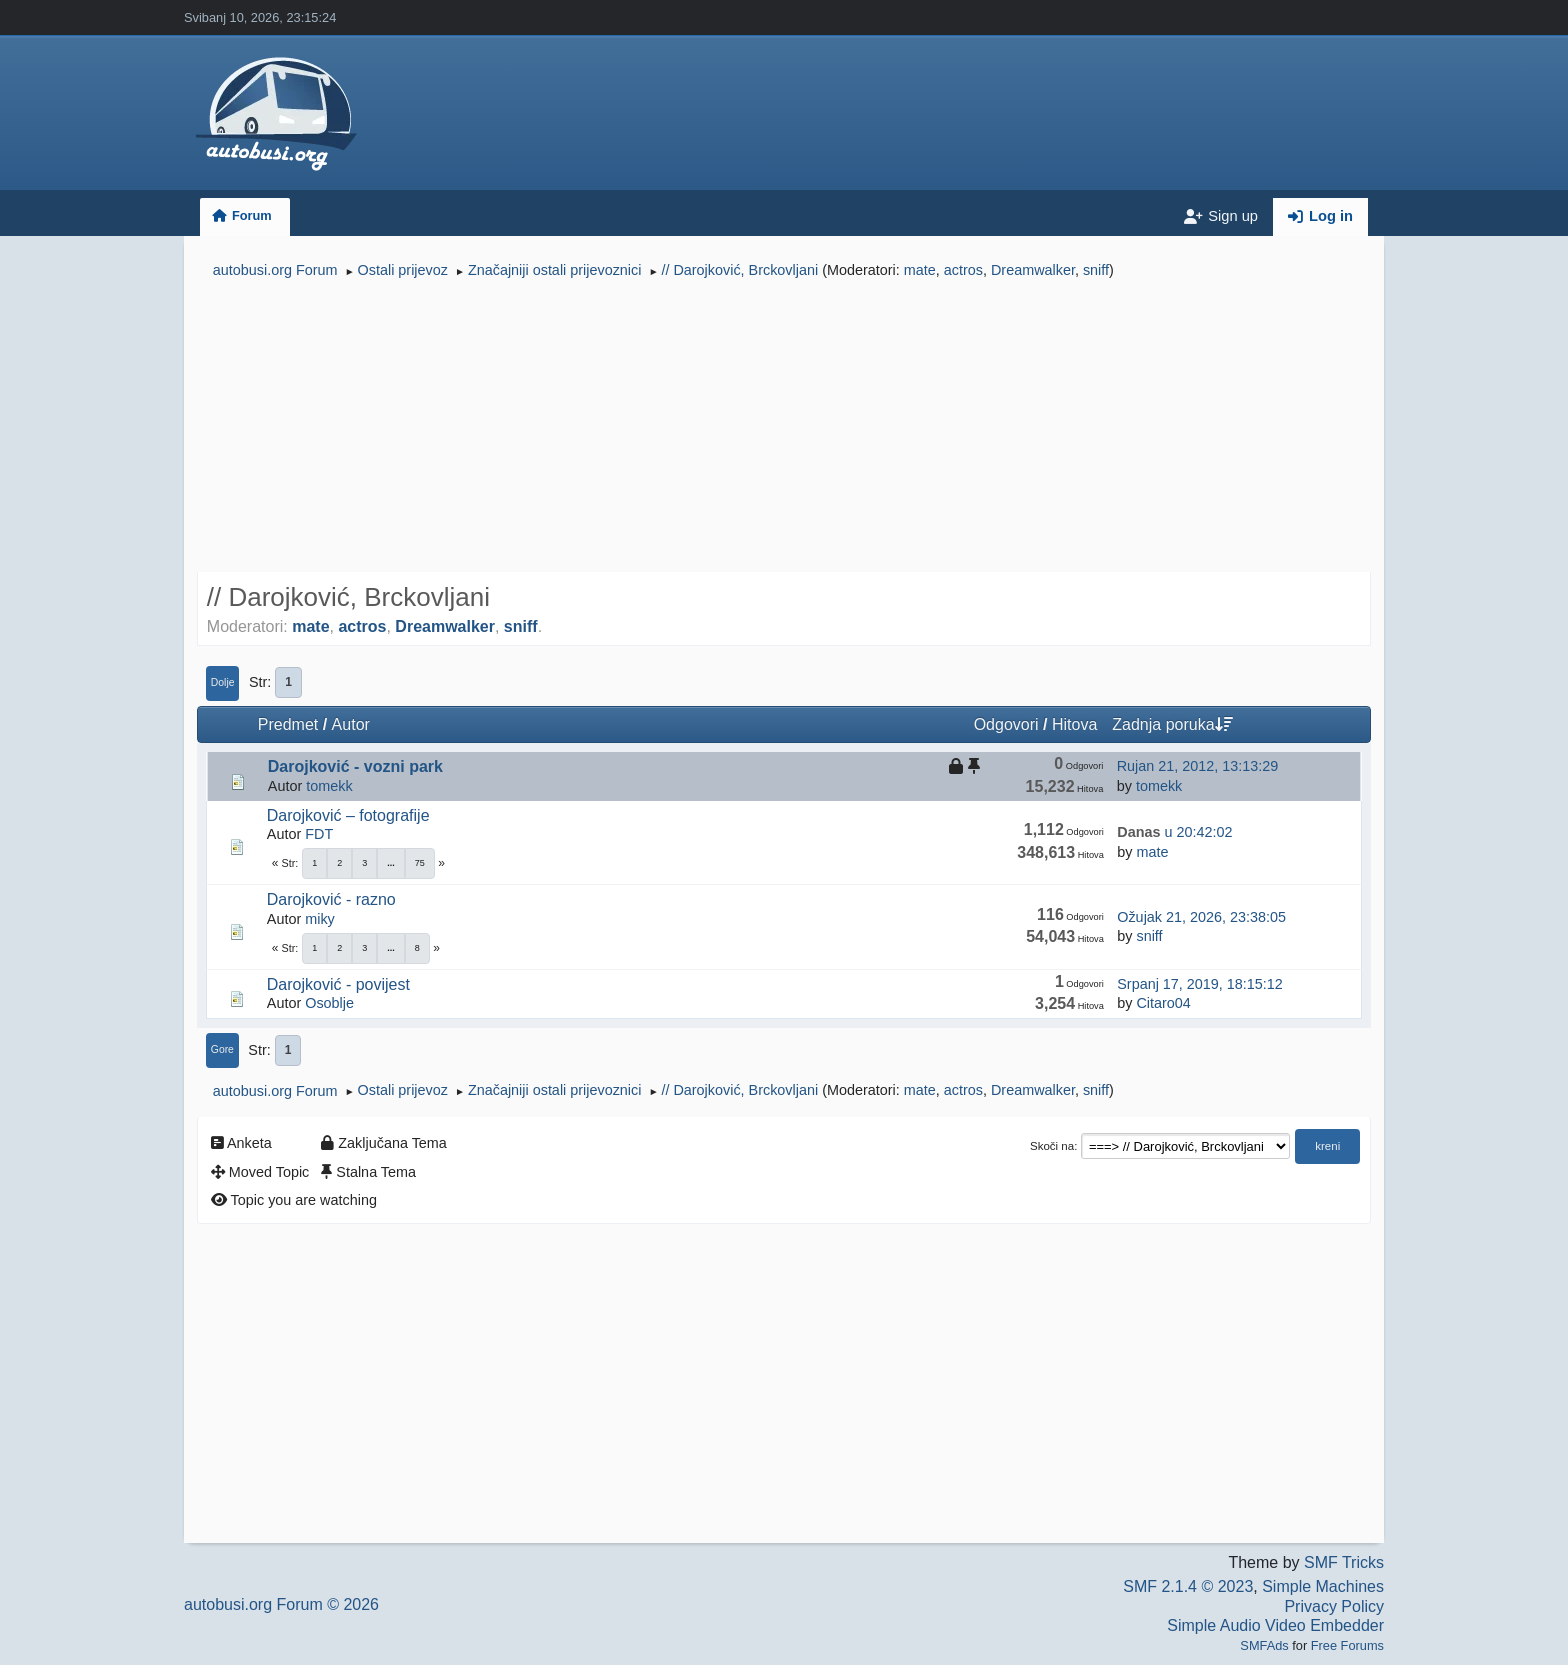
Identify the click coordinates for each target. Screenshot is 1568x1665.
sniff (1096, 270)
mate (920, 270)
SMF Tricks (1344, 1562)
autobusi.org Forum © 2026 (281, 1604)
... (391, 863)
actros (963, 270)
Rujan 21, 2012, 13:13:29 (1198, 766)
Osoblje (329, 1003)
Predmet (288, 724)
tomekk (329, 786)
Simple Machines (1323, 1586)
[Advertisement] (784, 428)
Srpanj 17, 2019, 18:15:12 (1200, 984)
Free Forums (1347, 1645)
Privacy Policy (1334, 1606)
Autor (351, 724)
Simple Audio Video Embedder (1275, 1625)
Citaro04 (1163, 1003)
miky (320, 919)
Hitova (1074, 724)
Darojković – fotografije (348, 815)
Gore (222, 1049)
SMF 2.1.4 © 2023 (1188, 1586)
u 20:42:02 (1174, 832)
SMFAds (1264, 1645)
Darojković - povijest (338, 984)
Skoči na (1052, 1146)
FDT (319, 834)
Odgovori (1006, 724)
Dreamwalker (1033, 270)
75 (420, 863)
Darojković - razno (331, 899)
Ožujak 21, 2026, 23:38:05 (1201, 917)
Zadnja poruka (1172, 724)
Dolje (223, 682)
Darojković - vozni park (355, 766)
